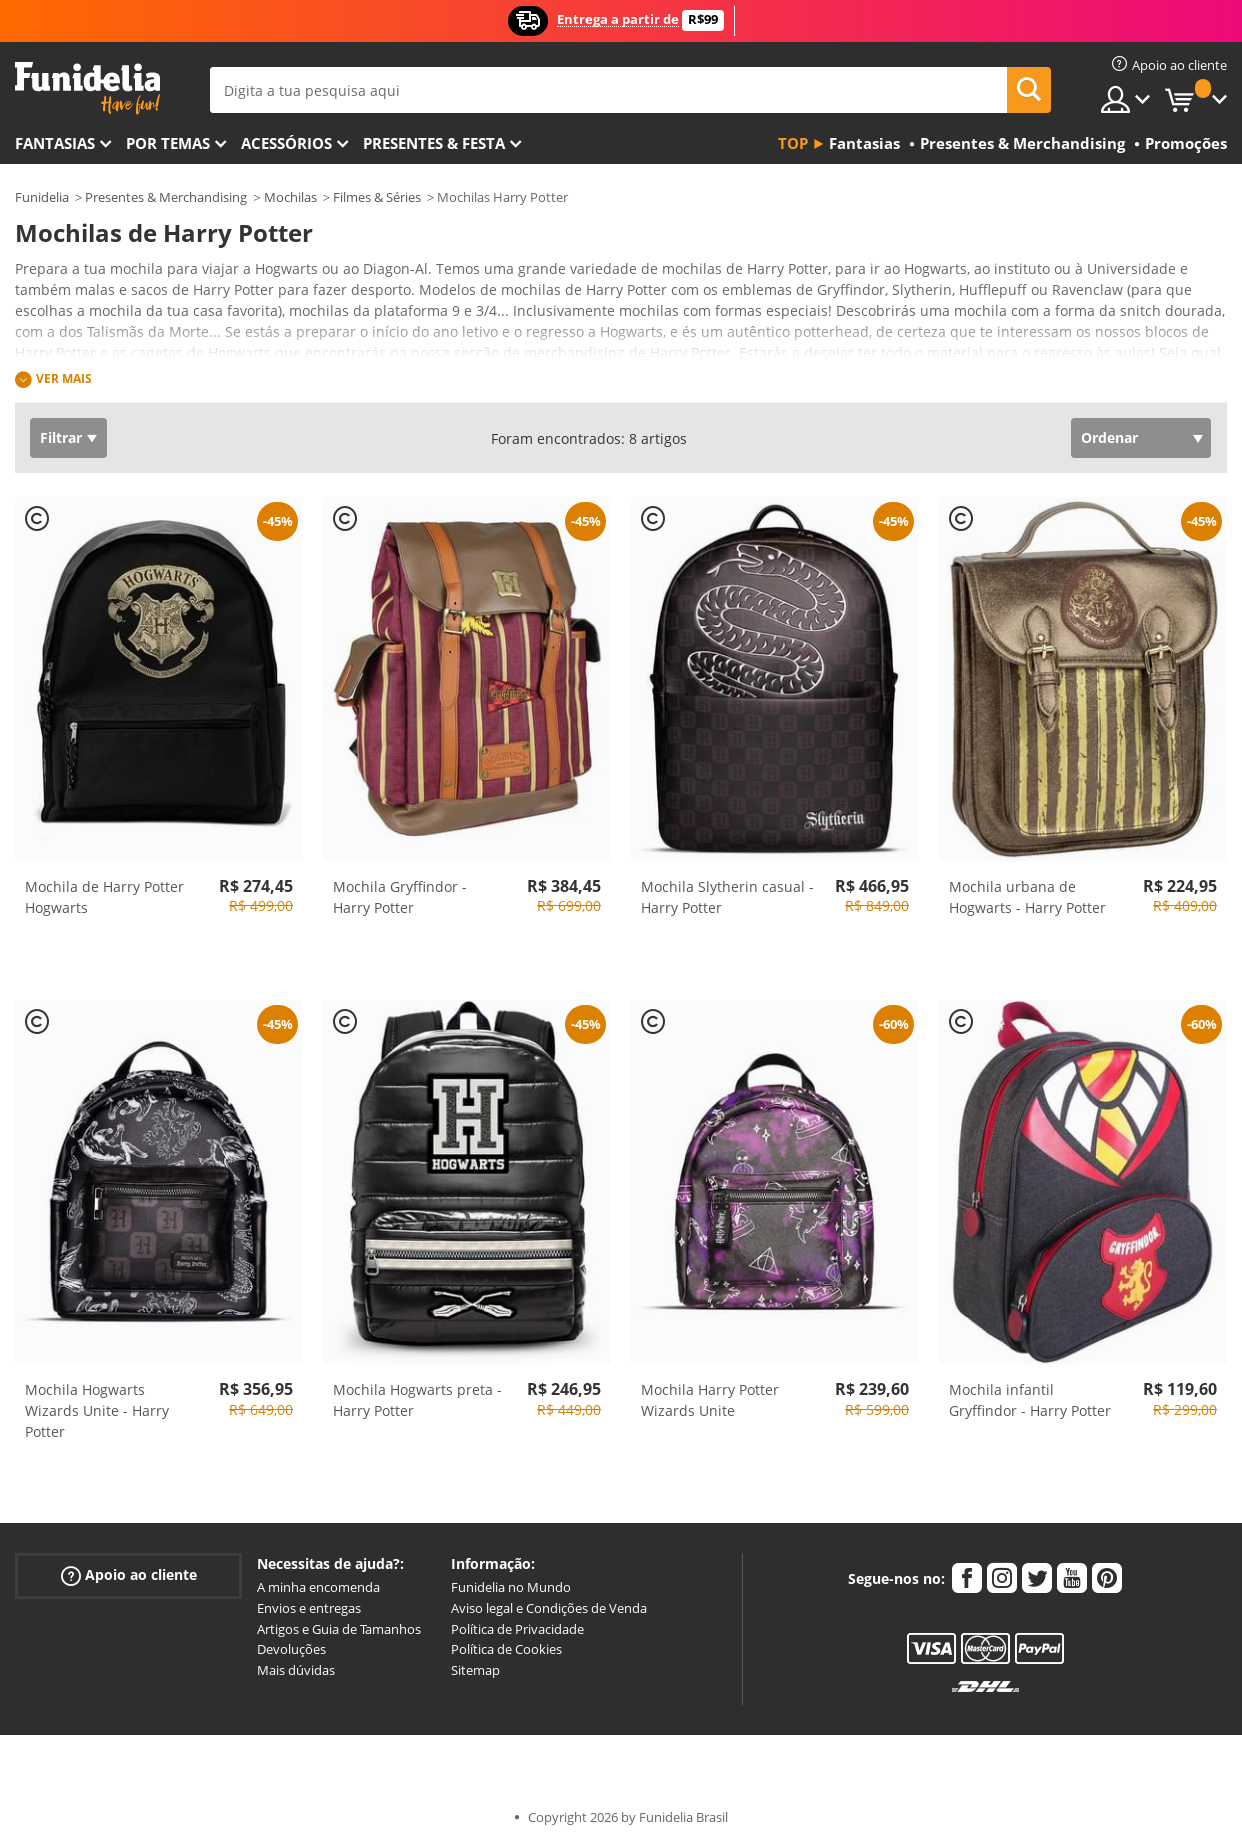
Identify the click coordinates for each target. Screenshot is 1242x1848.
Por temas (168, 143)
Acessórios (286, 143)
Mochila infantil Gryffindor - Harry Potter (1030, 1400)
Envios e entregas (309, 1608)
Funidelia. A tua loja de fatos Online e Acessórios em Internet (87, 88)
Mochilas (290, 197)
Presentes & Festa (434, 143)
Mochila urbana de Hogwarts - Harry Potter (1027, 897)
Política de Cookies (506, 1649)
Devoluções (291, 1649)
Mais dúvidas (296, 1670)
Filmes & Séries (377, 197)
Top (793, 143)
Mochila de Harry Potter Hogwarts (104, 897)
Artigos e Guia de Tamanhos (339, 1629)
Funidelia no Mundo (511, 1587)
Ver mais (64, 378)
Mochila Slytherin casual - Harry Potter (727, 897)
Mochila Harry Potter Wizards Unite (710, 1400)
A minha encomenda (318, 1587)
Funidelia (42, 197)
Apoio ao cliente (129, 1575)
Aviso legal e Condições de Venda (549, 1608)
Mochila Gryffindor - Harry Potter (400, 897)
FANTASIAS (55, 143)
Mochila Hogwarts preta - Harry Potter (417, 1400)
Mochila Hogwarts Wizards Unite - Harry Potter (97, 1410)
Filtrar (61, 437)
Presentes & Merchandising (166, 197)
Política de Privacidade (517, 1629)
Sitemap (475, 1670)
